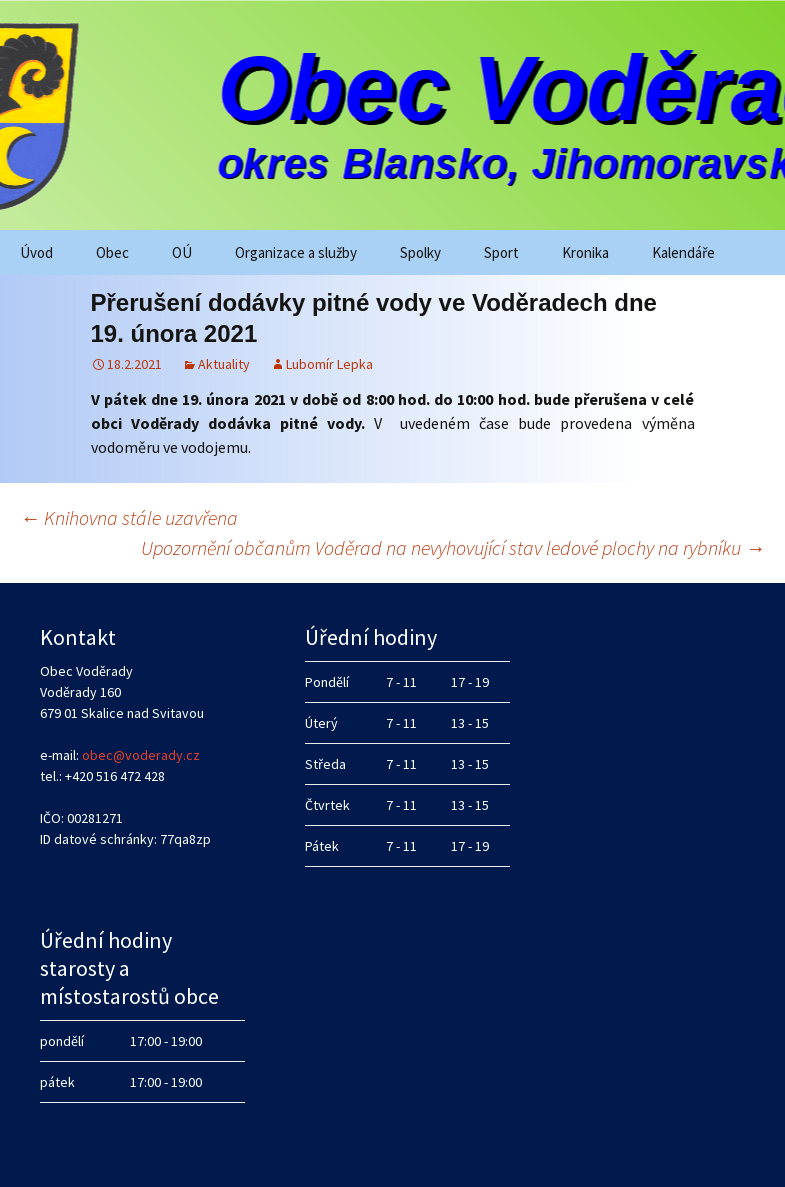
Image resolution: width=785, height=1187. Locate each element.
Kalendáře (683, 252)
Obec (112, 252)
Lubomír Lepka (329, 364)
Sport (501, 252)
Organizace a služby (296, 252)
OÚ (182, 252)
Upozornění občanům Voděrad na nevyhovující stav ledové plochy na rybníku (453, 547)
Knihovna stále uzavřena (129, 517)
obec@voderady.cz (141, 755)
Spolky (420, 252)
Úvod (36, 252)
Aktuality (224, 364)
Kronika (585, 252)
